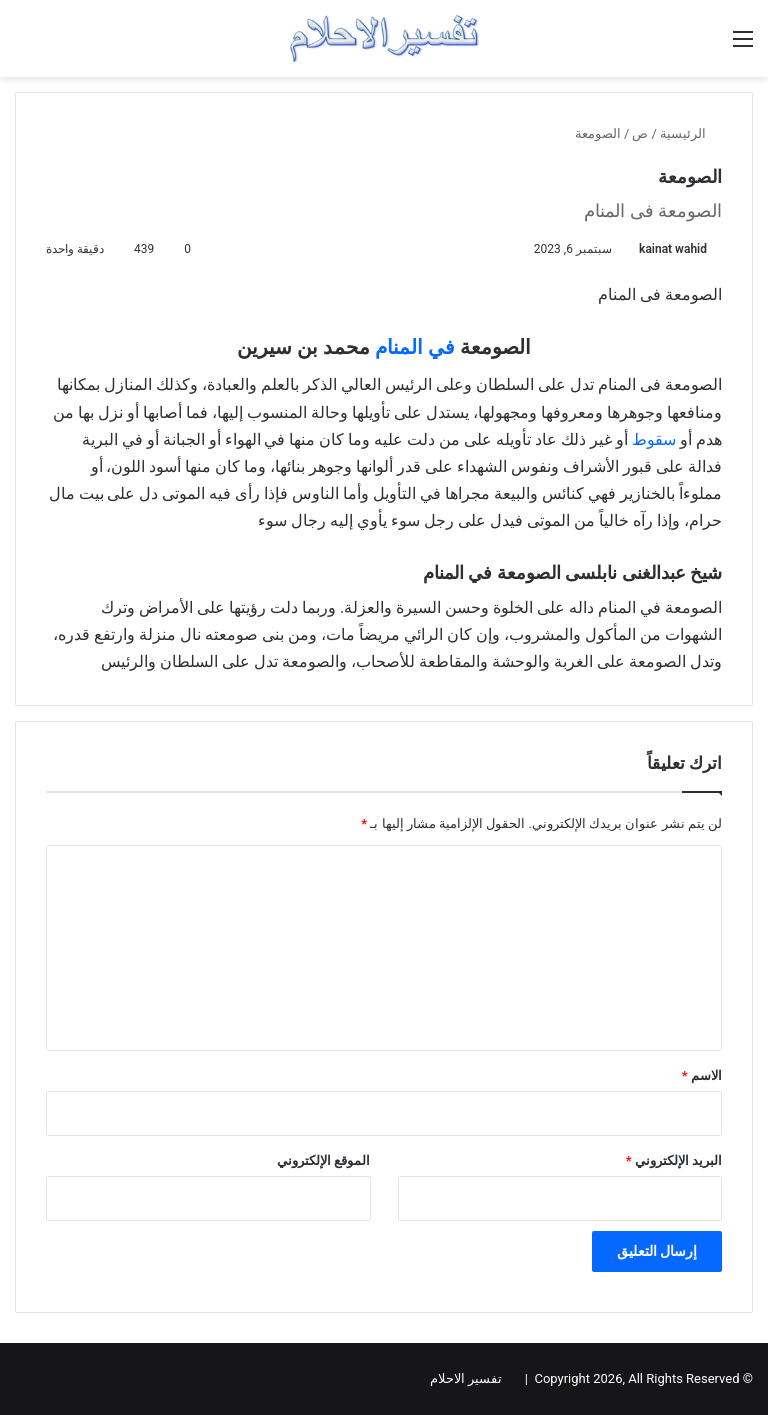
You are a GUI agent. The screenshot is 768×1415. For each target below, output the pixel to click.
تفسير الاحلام (466, 1378)
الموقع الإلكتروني (323, 1160)
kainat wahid (673, 249)
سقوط (654, 439)
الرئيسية (691, 133)
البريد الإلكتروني (674, 1160)
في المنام (415, 347)
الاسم (702, 1075)
